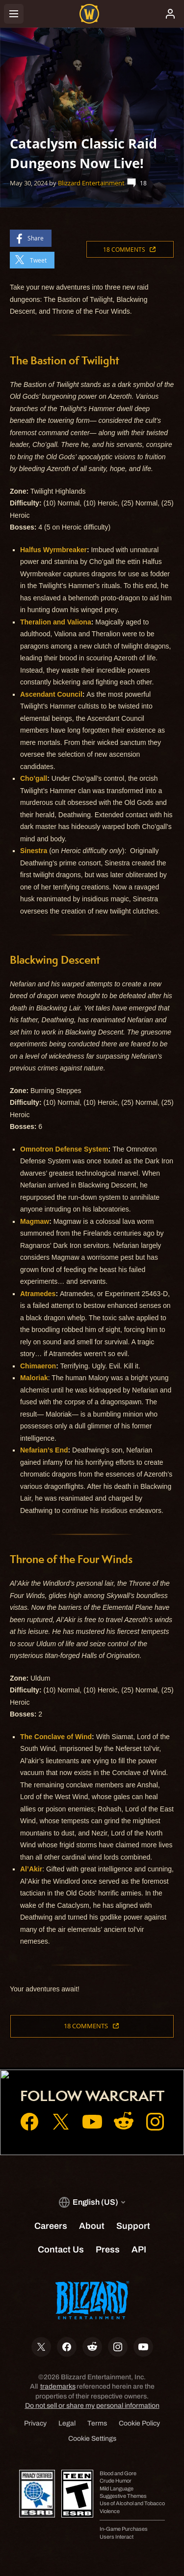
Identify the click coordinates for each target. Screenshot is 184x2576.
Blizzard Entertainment (91, 182)
